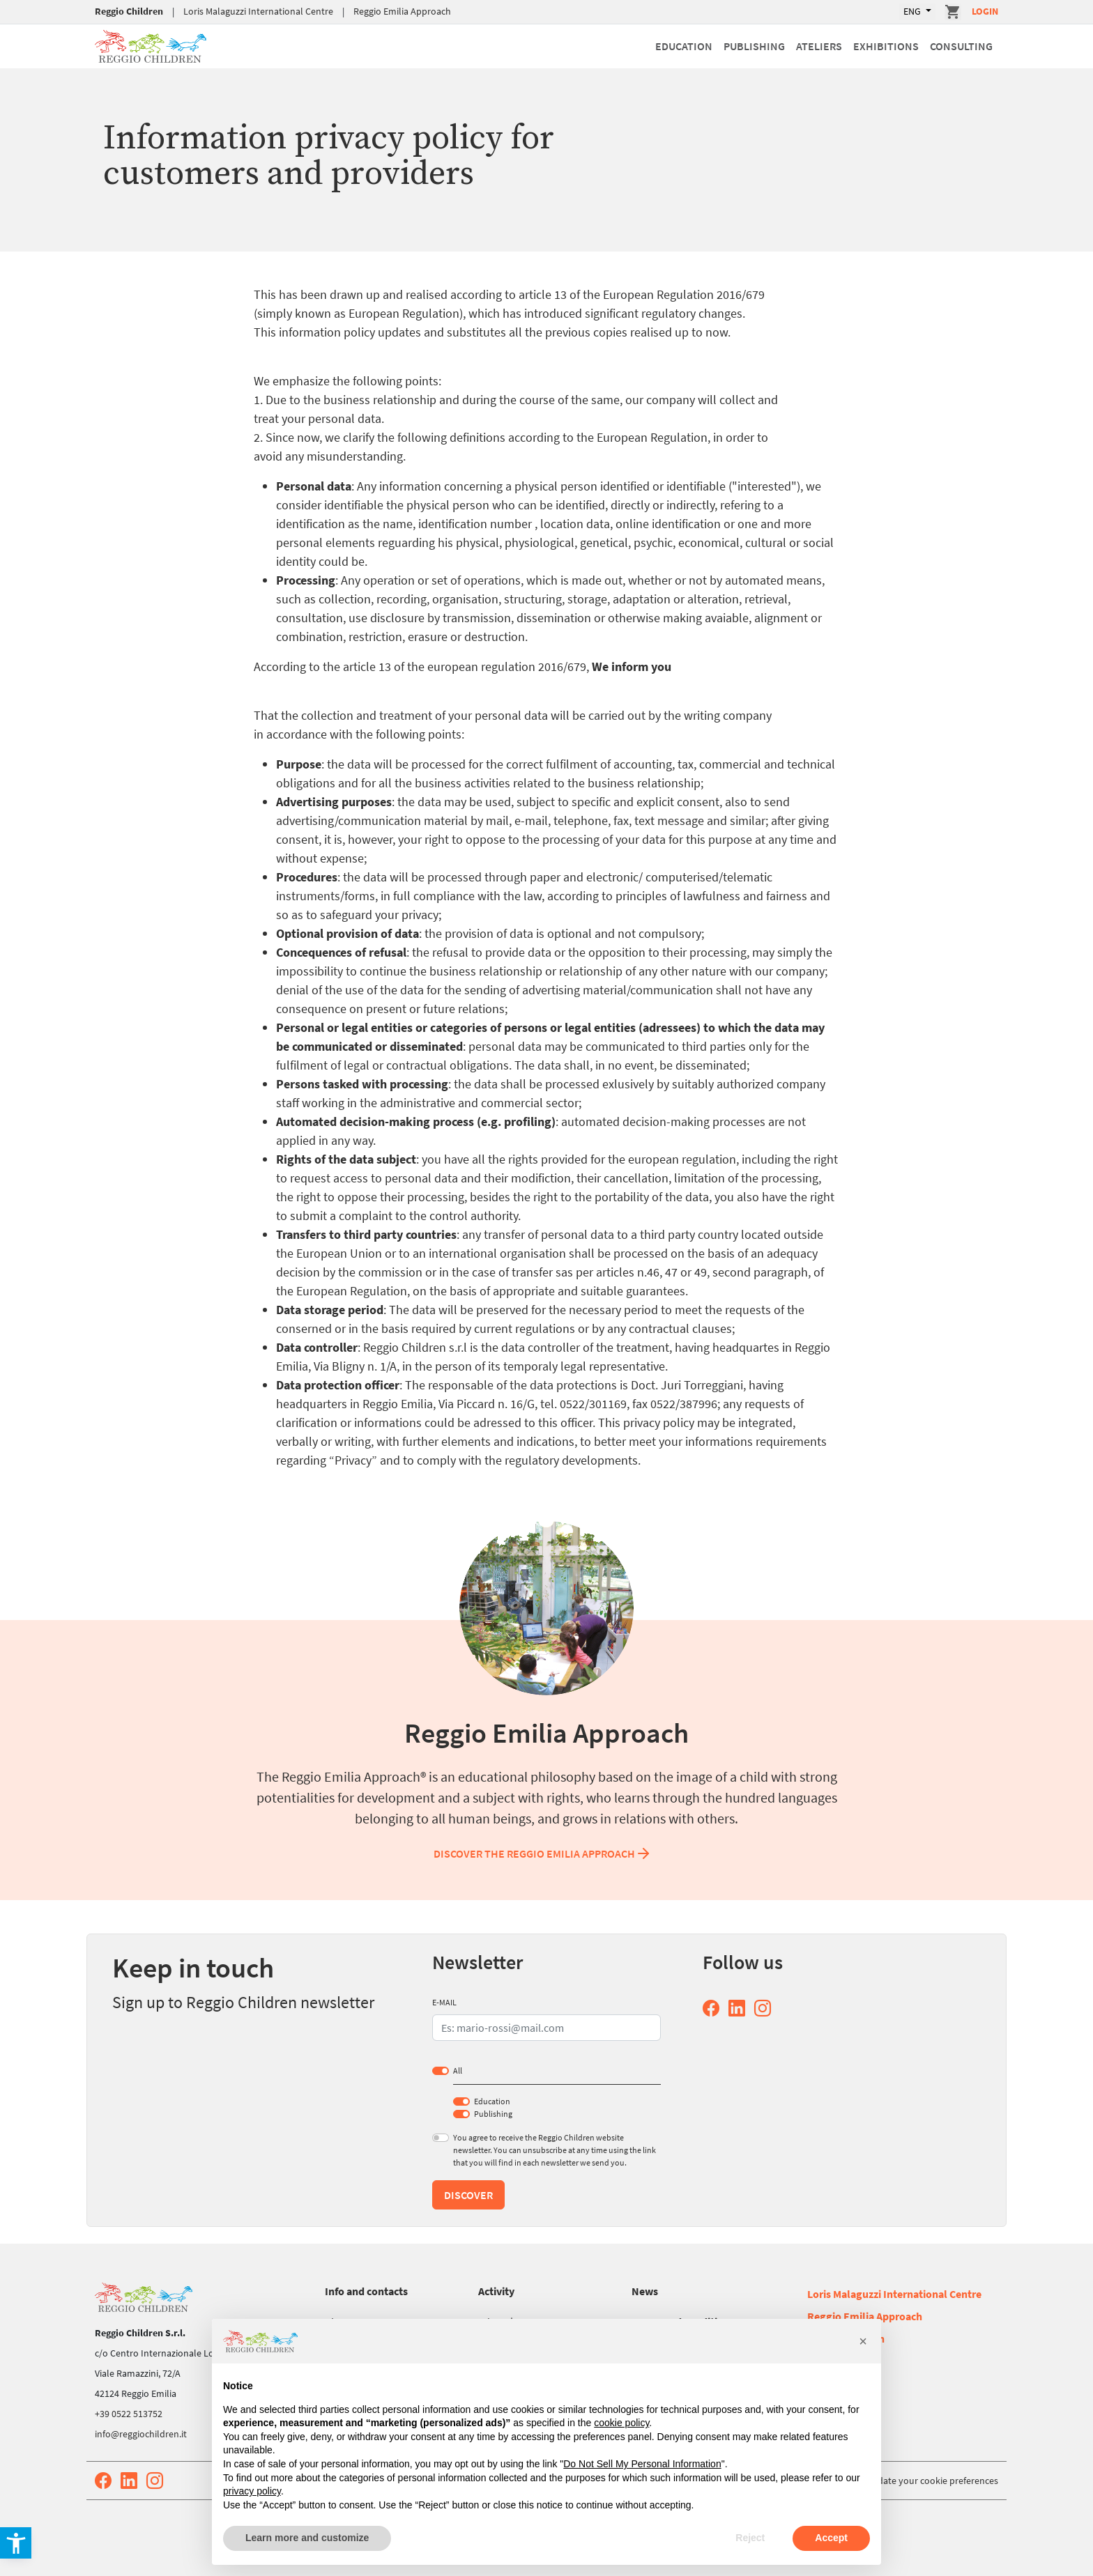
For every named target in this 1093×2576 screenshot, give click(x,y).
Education (683, 46)
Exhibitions (886, 46)
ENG (913, 11)
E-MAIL (444, 2002)
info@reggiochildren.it (141, 2434)
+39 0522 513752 (128, 2413)
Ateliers (819, 46)
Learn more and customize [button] (307, 2537)
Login (985, 11)
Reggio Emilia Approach (402, 11)
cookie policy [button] (621, 2422)
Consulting (961, 46)
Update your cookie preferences (932, 2480)
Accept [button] (831, 2537)
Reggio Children (129, 11)
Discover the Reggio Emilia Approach (543, 1853)
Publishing (754, 46)
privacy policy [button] (252, 2491)
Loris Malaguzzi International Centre (258, 11)
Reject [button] (750, 2537)
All (457, 2070)
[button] (863, 2341)
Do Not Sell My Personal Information (642, 2463)
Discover (468, 2195)
